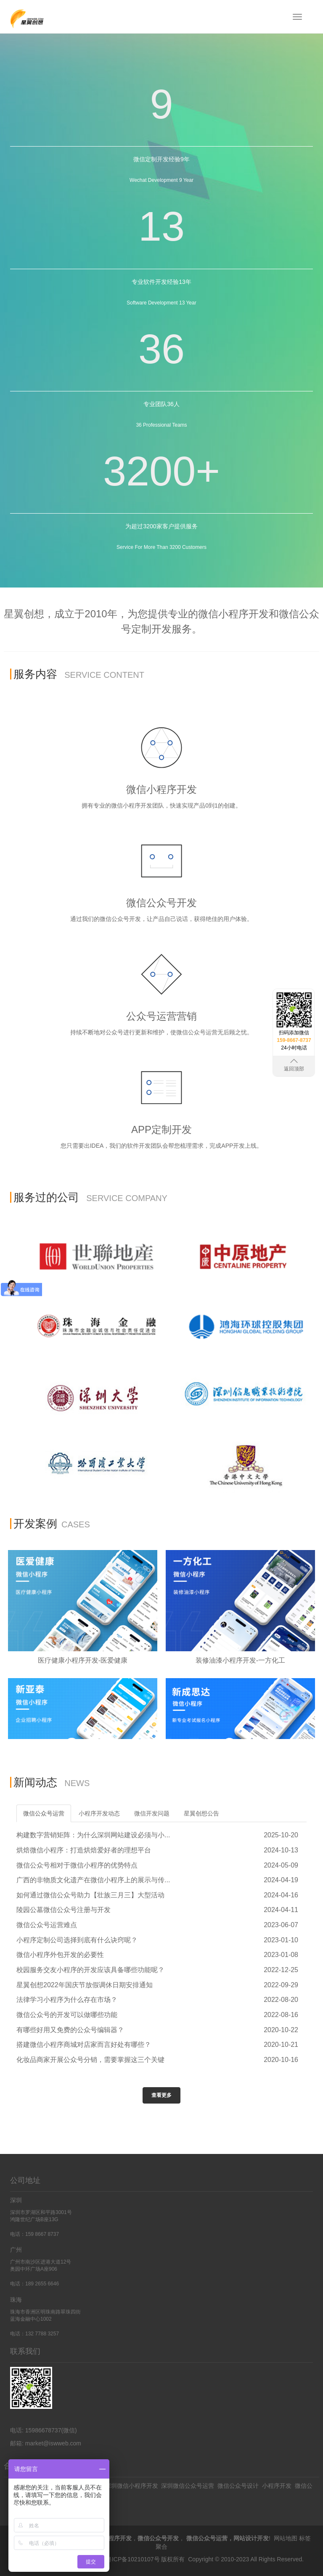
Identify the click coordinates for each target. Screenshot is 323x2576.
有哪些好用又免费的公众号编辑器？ (70, 2029)
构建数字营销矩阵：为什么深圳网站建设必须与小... (93, 1835)
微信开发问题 (151, 1813)
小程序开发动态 (99, 1813)
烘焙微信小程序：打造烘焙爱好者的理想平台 (83, 1850)
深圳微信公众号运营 (187, 2485)
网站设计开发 (251, 2538)
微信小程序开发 (111, 2538)
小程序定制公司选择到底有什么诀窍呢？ (77, 1940)
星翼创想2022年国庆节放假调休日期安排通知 (84, 1984)
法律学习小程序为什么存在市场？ (66, 1999)
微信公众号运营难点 (46, 1924)
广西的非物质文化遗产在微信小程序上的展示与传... (93, 1879)
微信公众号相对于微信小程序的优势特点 (77, 1865)
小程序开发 (276, 2485)
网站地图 (285, 2538)
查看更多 (161, 2095)
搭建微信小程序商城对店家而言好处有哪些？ (83, 2044)
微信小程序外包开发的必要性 (60, 1954)
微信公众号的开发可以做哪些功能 (66, 2014)
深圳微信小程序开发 (131, 2485)
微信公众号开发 (158, 2538)
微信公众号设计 (238, 2485)
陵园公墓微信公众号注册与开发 (63, 1909)
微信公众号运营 (43, 1813)
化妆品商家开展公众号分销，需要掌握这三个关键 (90, 2059)
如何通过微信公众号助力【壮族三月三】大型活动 (90, 1895)
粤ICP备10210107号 (133, 2559)
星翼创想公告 (201, 1813)
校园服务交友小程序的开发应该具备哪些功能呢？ (90, 1969)
